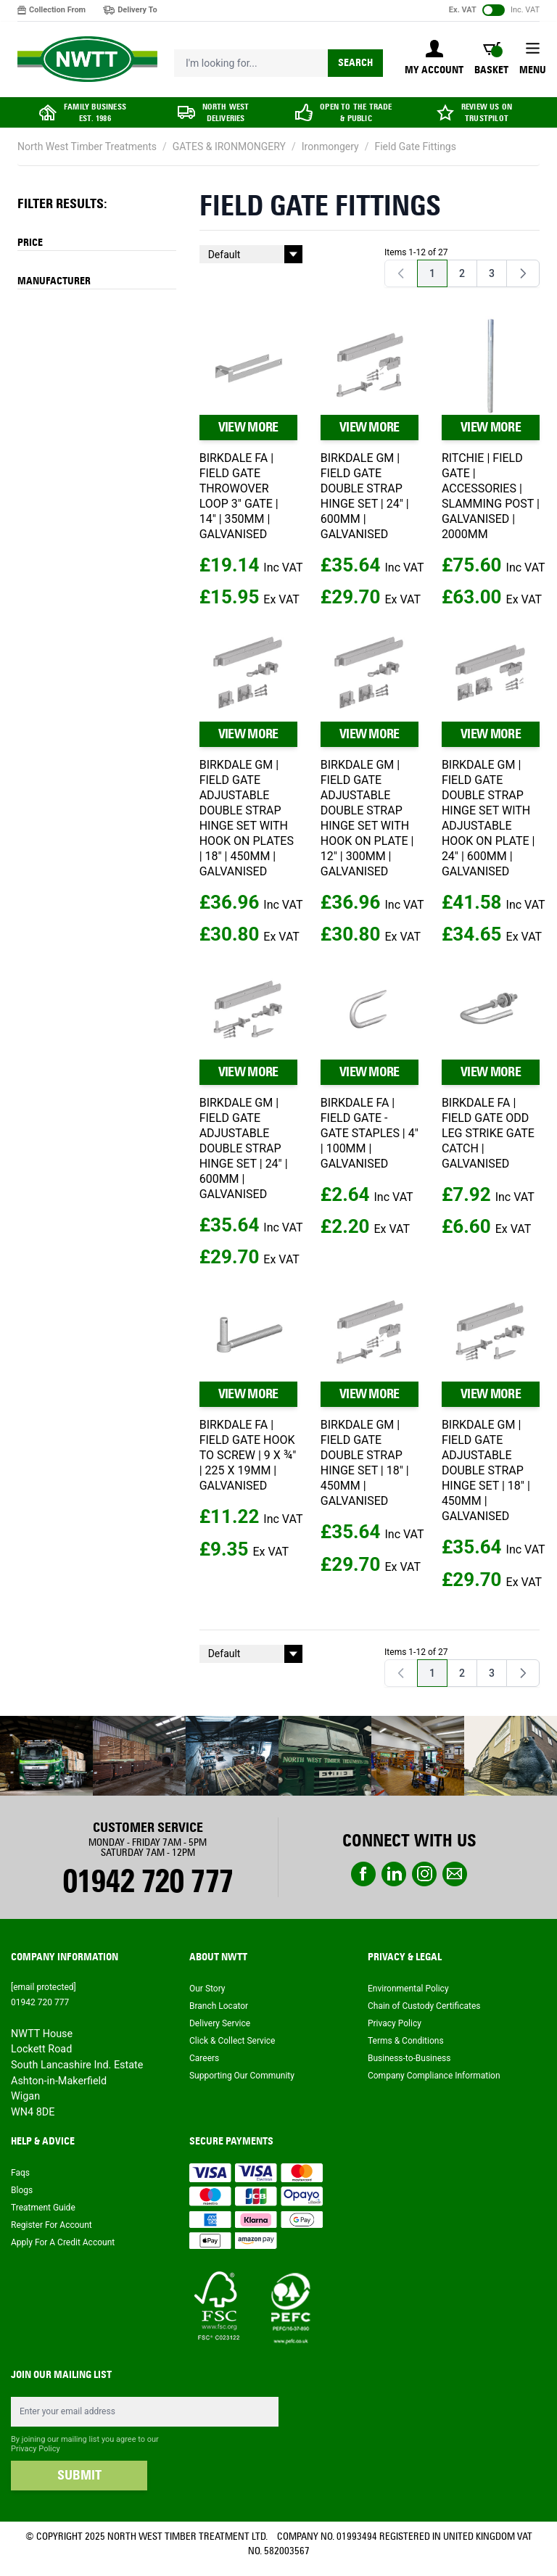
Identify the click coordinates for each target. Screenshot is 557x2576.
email (454, 1874)
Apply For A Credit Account (63, 2242)
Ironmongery (330, 146)
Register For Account (51, 2225)
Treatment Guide (43, 2208)
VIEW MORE (248, 427)
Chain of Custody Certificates (424, 2006)
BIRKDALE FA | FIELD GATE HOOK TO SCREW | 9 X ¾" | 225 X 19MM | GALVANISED (248, 1455)
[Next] (523, 273)
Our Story (207, 1988)
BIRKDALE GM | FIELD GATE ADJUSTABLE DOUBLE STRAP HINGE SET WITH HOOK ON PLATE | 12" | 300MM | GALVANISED (367, 818)
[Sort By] (250, 254)
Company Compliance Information (434, 2076)
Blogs (22, 2190)
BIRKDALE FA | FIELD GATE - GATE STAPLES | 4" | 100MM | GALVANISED (369, 1133)
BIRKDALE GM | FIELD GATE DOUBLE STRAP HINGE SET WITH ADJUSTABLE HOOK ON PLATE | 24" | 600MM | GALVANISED (488, 818)
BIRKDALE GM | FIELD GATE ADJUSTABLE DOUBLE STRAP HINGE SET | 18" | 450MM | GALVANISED (486, 1470)
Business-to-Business (409, 2058)
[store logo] (87, 59)
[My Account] (434, 59)
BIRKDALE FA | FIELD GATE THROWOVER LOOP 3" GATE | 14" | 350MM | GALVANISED (238, 496)
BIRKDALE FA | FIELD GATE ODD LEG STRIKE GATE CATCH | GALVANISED (488, 1133)
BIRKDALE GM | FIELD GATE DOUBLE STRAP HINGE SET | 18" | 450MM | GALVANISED (365, 1463)
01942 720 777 (147, 1881)
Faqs (20, 2173)
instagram (424, 1874)
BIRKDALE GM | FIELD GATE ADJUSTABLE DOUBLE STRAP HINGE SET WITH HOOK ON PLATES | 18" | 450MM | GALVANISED (246, 818)
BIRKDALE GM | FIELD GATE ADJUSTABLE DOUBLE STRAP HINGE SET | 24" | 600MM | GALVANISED (243, 1148)
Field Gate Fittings (415, 146)
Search (355, 63)
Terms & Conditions (406, 2041)
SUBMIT (79, 2475)
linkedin (393, 1874)
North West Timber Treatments (87, 146)
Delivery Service (219, 2023)
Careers (204, 2058)
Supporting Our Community (241, 2076)
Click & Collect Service (232, 2041)
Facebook (363, 1874)
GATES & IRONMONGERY (229, 146)
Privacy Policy (394, 2023)
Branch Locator (218, 2006)
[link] (401, 273)
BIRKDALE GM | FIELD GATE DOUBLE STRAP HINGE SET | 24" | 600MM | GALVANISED (365, 496)
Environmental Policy (408, 1988)
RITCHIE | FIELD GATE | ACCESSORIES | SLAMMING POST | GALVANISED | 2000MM (491, 496)
